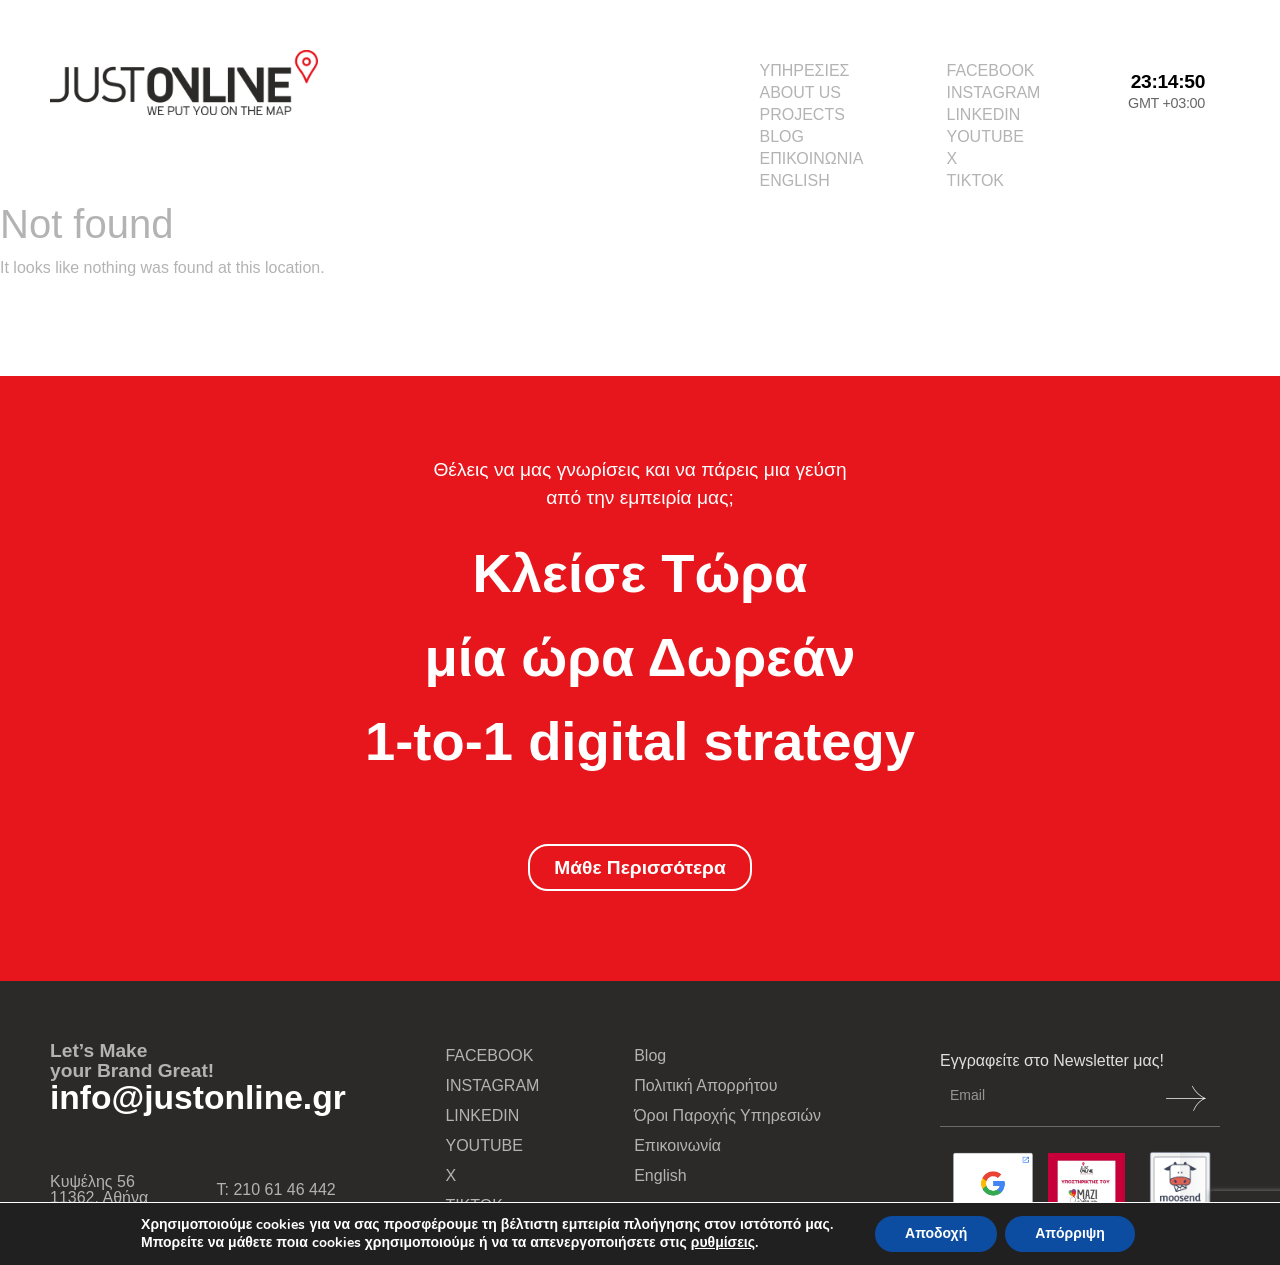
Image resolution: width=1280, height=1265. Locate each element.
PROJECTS (801, 114)
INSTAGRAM (994, 92)
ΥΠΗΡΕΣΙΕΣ (804, 70)
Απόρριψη (1070, 1233)
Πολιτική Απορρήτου (705, 1085)
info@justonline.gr (198, 1097)
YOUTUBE (985, 136)
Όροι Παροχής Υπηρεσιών (727, 1115)
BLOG (781, 136)
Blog (650, 1055)
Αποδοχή (936, 1233)
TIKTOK (976, 180)
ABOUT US (800, 92)
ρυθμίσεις (723, 1243)
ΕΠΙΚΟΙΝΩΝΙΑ (811, 158)
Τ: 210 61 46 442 (276, 1189)
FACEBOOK (991, 70)
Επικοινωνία (677, 1145)
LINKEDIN (984, 114)
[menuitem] (811, 181)
